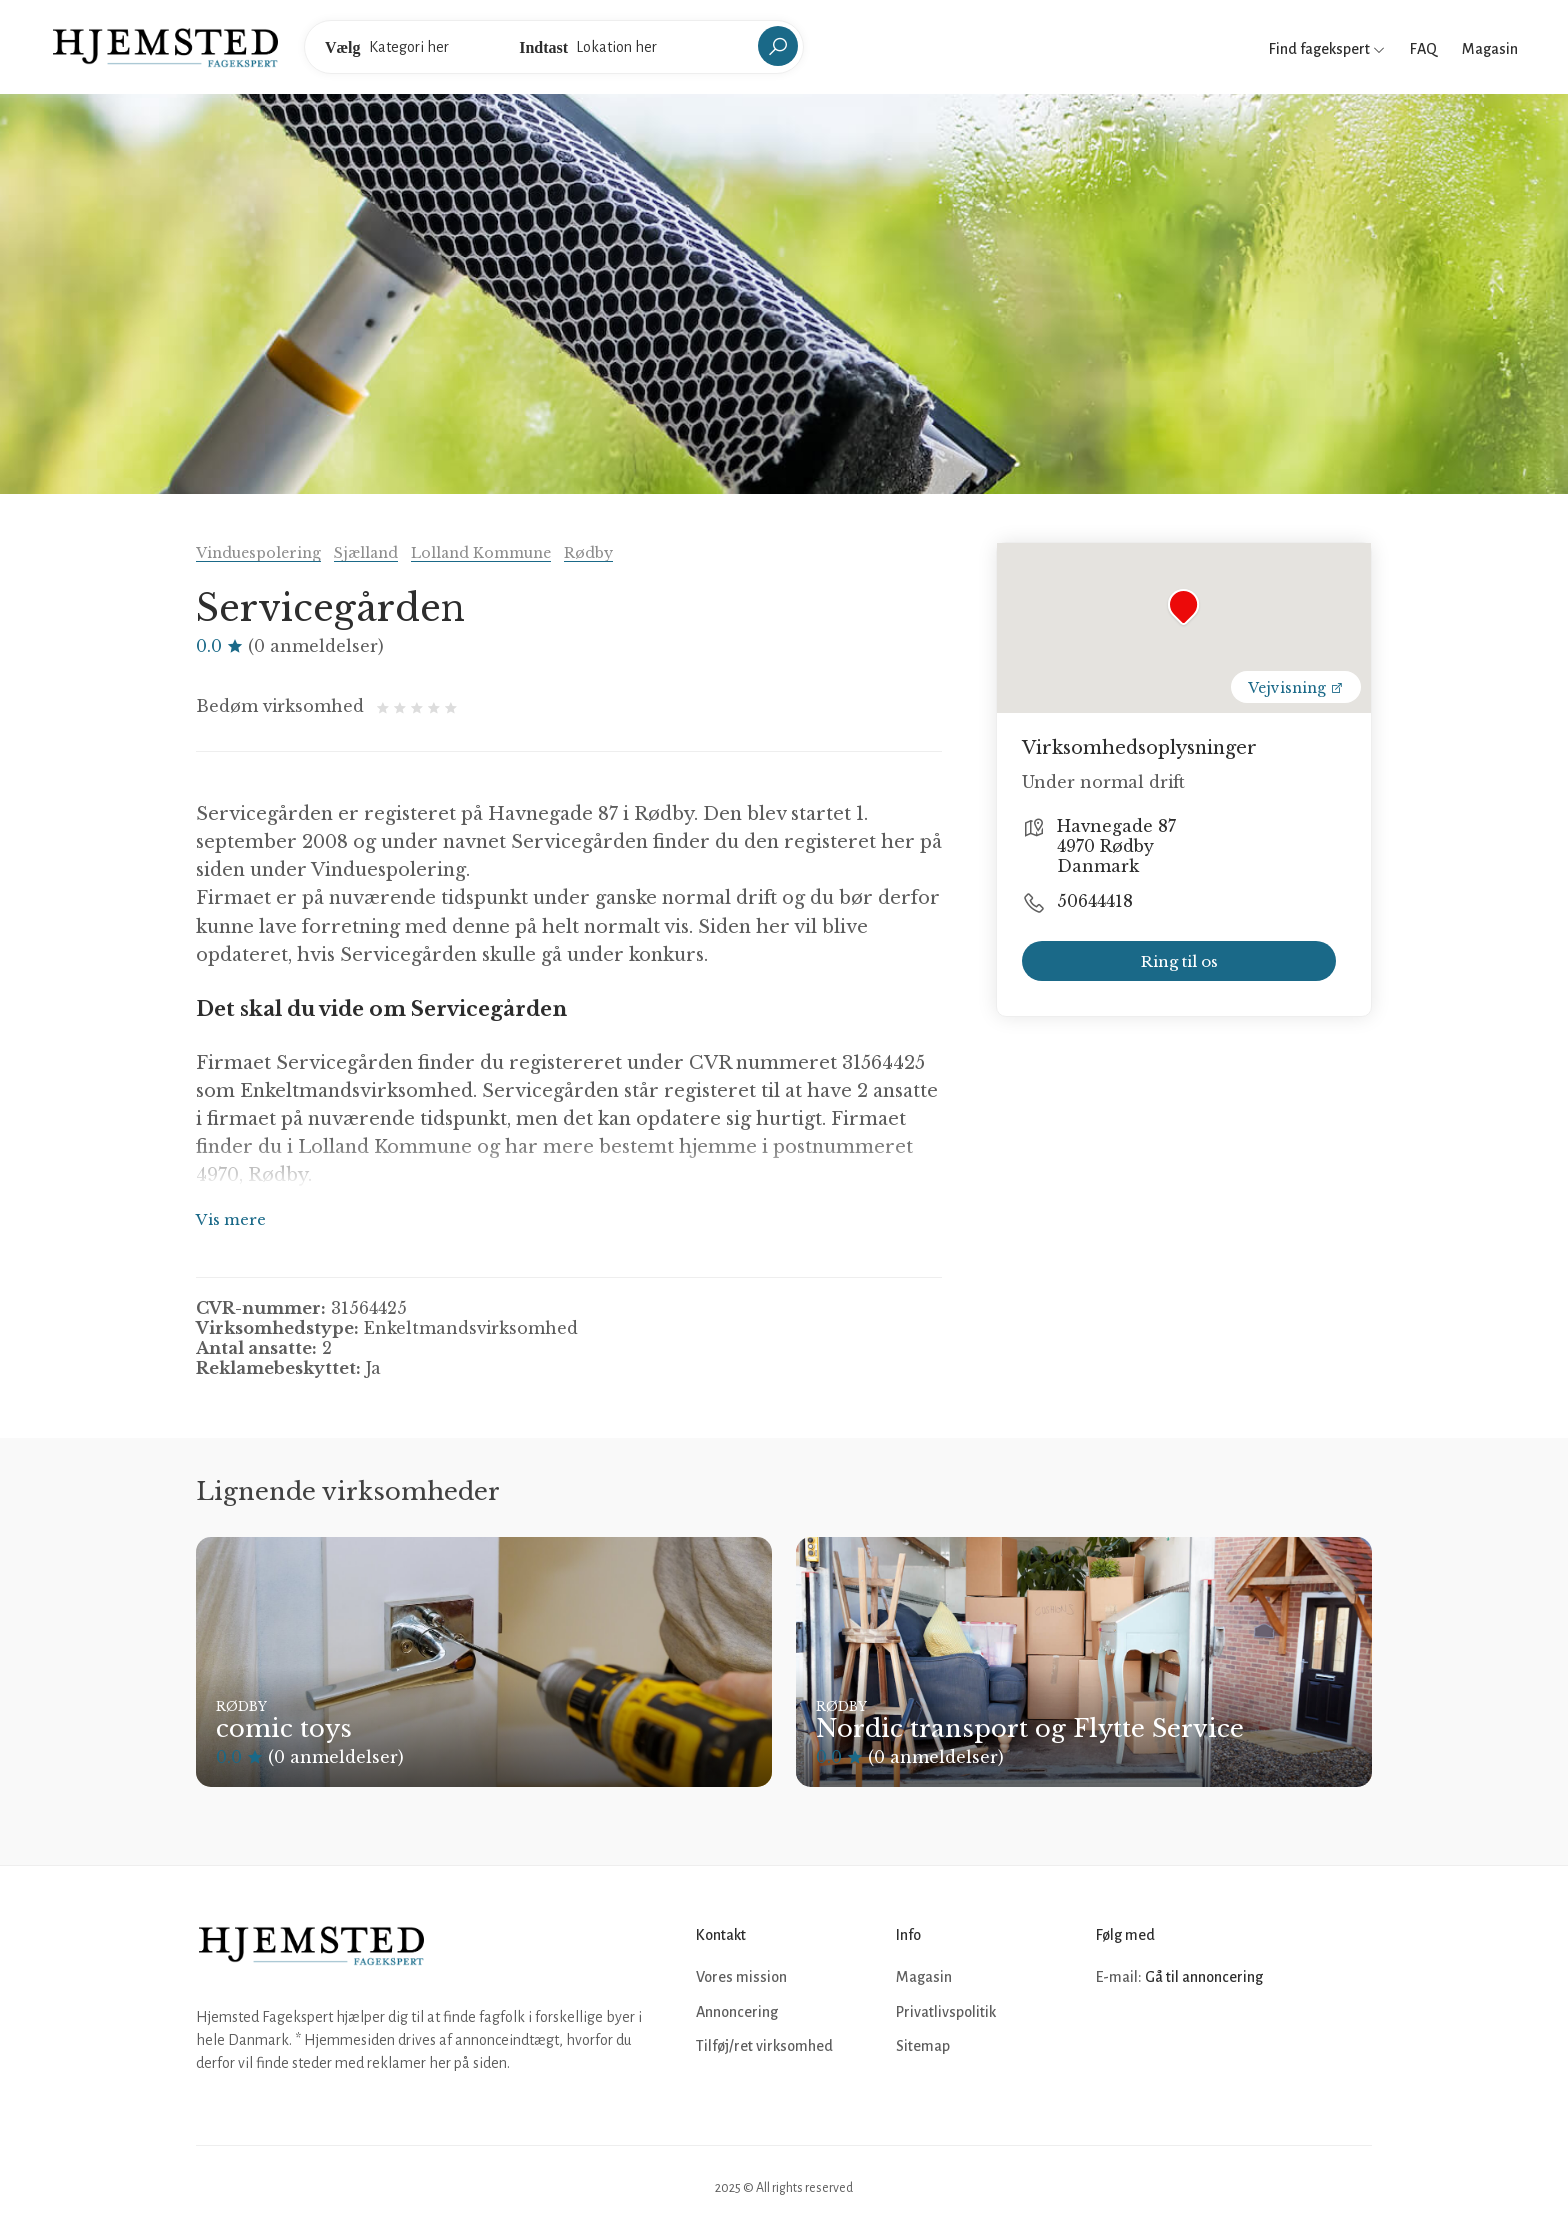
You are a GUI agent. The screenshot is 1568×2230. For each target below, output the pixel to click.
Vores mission (741, 1977)
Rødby (588, 553)
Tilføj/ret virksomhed (764, 2046)
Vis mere (231, 1219)
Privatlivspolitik (946, 2012)
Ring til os (1179, 961)
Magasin (1490, 49)
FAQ (1423, 49)
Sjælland (366, 553)
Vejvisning (1296, 688)
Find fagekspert (1327, 49)
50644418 (1095, 901)
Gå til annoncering (1204, 1977)
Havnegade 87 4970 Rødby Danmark (1116, 846)
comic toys (284, 1728)
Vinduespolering (258, 553)
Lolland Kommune (481, 553)
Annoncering (737, 2012)
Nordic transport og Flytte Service (1030, 1728)
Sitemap (923, 2046)
